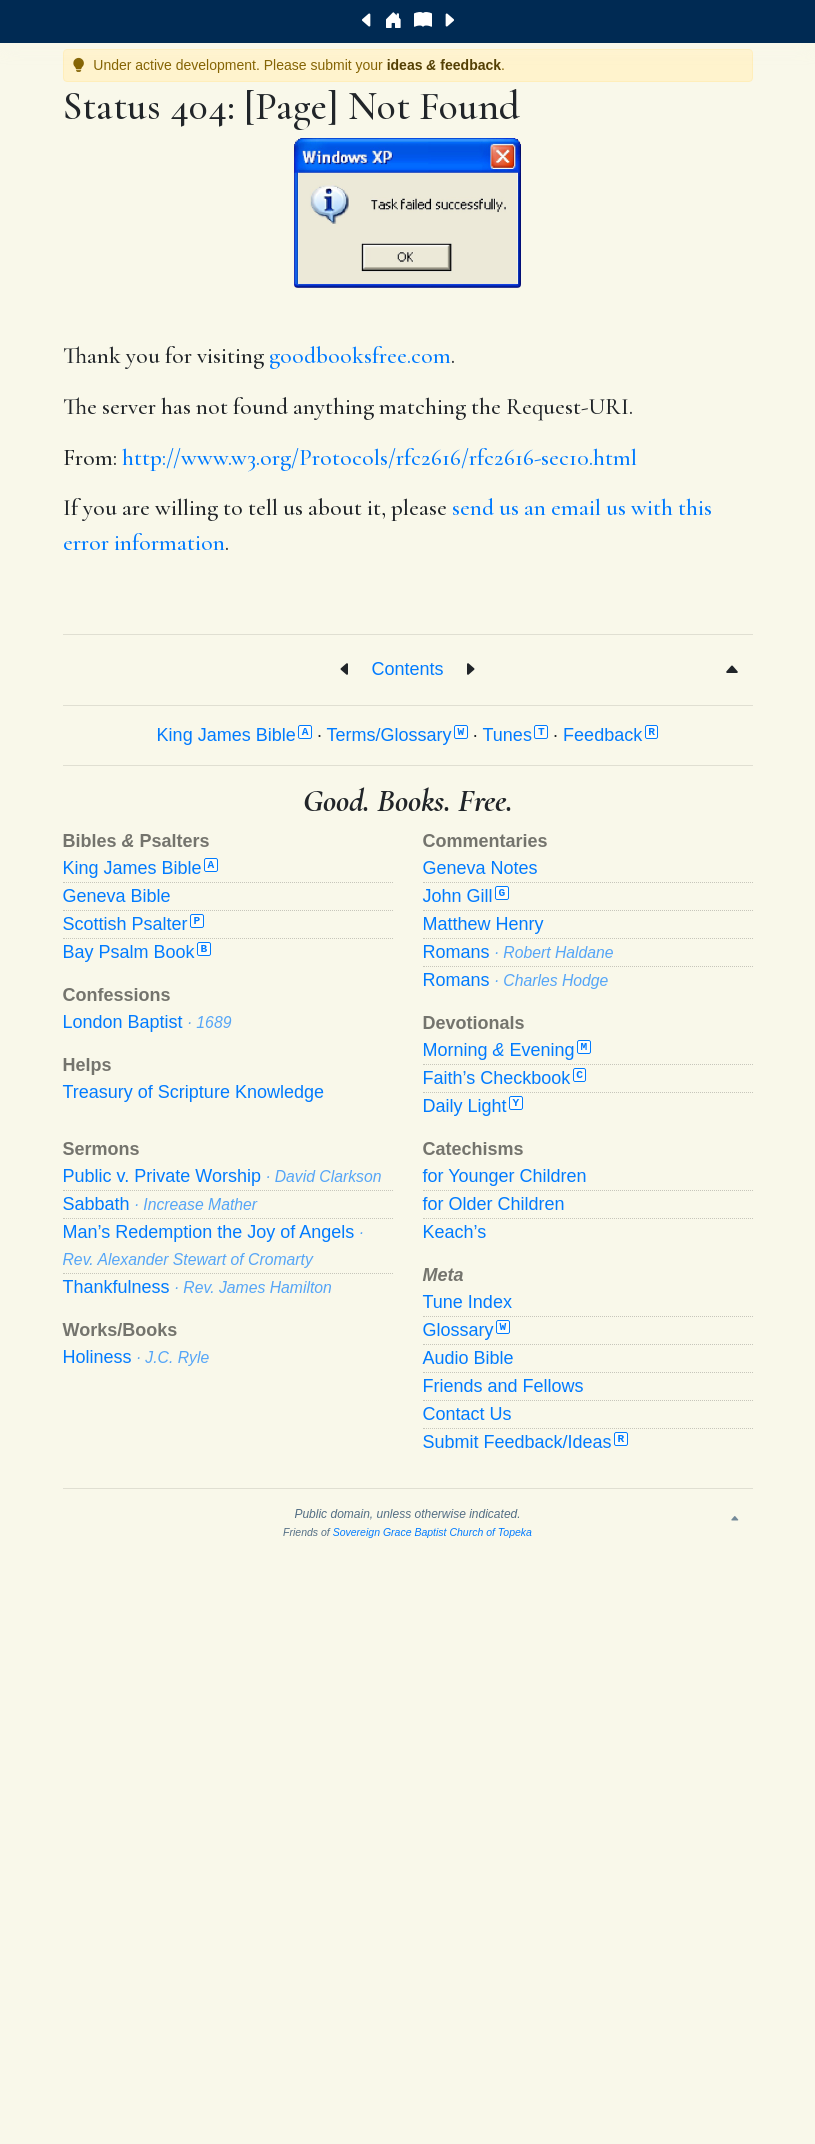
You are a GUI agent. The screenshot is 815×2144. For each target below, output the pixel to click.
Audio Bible (468, 1358)
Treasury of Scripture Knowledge (193, 1092)
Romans (518, 952)
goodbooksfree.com (360, 356)
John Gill (466, 896)
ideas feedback (444, 65)
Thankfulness (197, 1287)
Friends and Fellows (503, 1386)
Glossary (466, 1330)
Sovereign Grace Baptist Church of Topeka (432, 1532)
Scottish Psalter (133, 924)
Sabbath (160, 1204)
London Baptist (147, 1022)
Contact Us (467, 1414)
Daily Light (473, 1106)
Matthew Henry (483, 924)
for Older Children (494, 1204)
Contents (407, 668)
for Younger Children (505, 1176)
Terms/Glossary (397, 735)
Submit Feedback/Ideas (525, 1442)
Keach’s (455, 1232)
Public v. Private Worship (222, 1176)
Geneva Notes (480, 868)
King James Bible (234, 735)
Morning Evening (507, 1050)
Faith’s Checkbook (505, 1078)
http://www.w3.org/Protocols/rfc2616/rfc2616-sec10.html (379, 458)
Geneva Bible (117, 896)
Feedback (610, 735)
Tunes (516, 735)
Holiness (136, 1357)
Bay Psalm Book (137, 952)
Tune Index (467, 1302)
